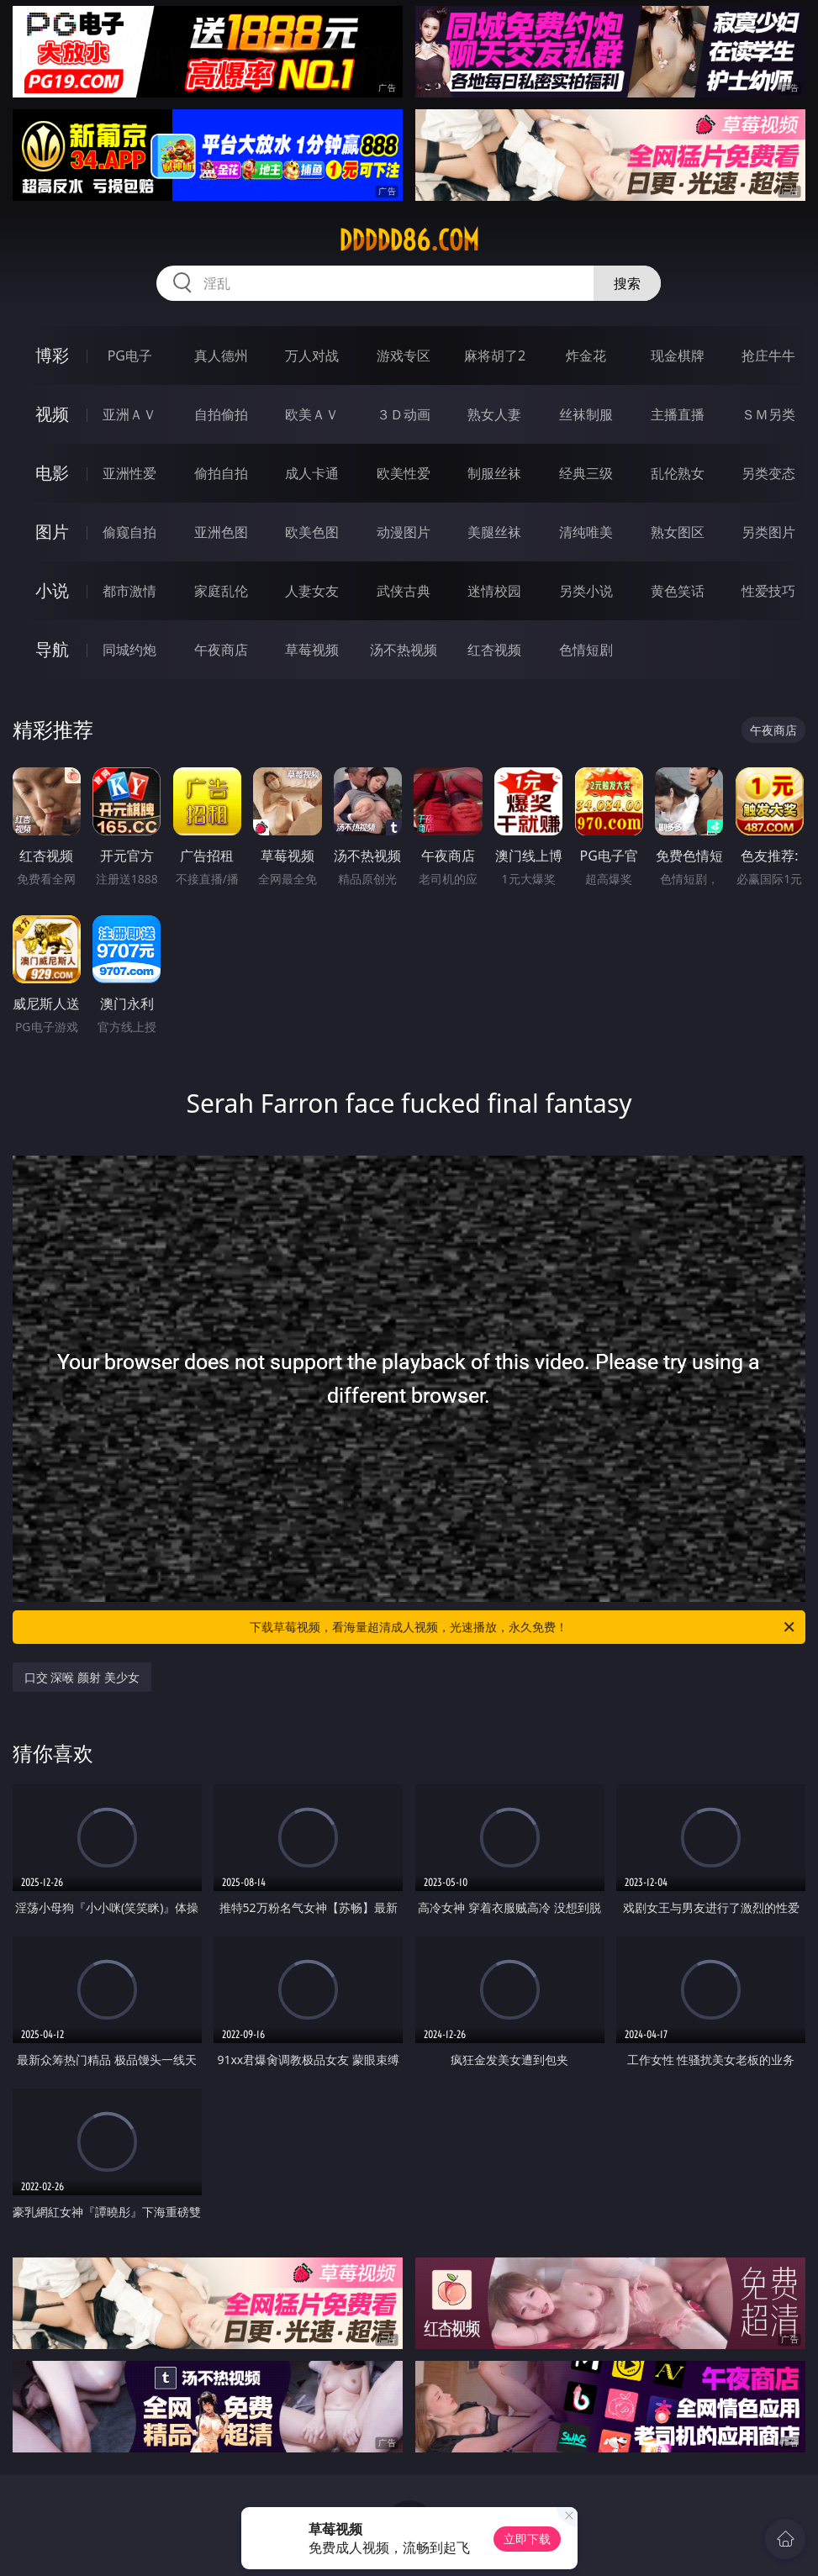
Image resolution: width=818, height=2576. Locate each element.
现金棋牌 (678, 355)
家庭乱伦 (221, 591)
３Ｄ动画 (403, 414)
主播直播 (678, 414)
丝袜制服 (586, 414)
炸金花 (586, 355)
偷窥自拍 (129, 532)
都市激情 (129, 591)
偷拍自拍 (221, 473)
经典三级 (586, 473)
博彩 (52, 355)
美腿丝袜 (494, 532)
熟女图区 (678, 532)
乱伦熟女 (678, 473)
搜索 (627, 283)
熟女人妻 (494, 414)
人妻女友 (312, 591)
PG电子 (130, 355)
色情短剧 (586, 649)
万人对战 (312, 355)
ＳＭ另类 (768, 414)
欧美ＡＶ (312, 414)
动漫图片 (403, 532)
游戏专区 (403, 355)
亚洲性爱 (129, 473)
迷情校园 (494, 591)
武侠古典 (403, 591)
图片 (52, 531)
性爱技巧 (768, 591)
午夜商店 (221, 649)
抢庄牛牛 (768, 355)
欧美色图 (312, 532)
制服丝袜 (494, 473)
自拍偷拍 (221, 414)
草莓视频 (312, 649)
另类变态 (768, 473)
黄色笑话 (678, 591)
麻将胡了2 (494, 355)
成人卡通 (312, 473)
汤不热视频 (403, 649)
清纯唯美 (586, 532)
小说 (52, 590)
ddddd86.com (409, 240)
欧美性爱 (403, 473)
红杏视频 (494, 649)
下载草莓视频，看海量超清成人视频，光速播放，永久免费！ (523, 1627)
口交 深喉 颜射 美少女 (82, 1677)
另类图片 (768, 532)
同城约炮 (129, 649)
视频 (52, 414)
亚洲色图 (221, 532)
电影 (52, 472)
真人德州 (221, 355)
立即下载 (527, 2539)
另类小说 (586, 591)
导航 (52, 649)
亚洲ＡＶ (129, 414)
